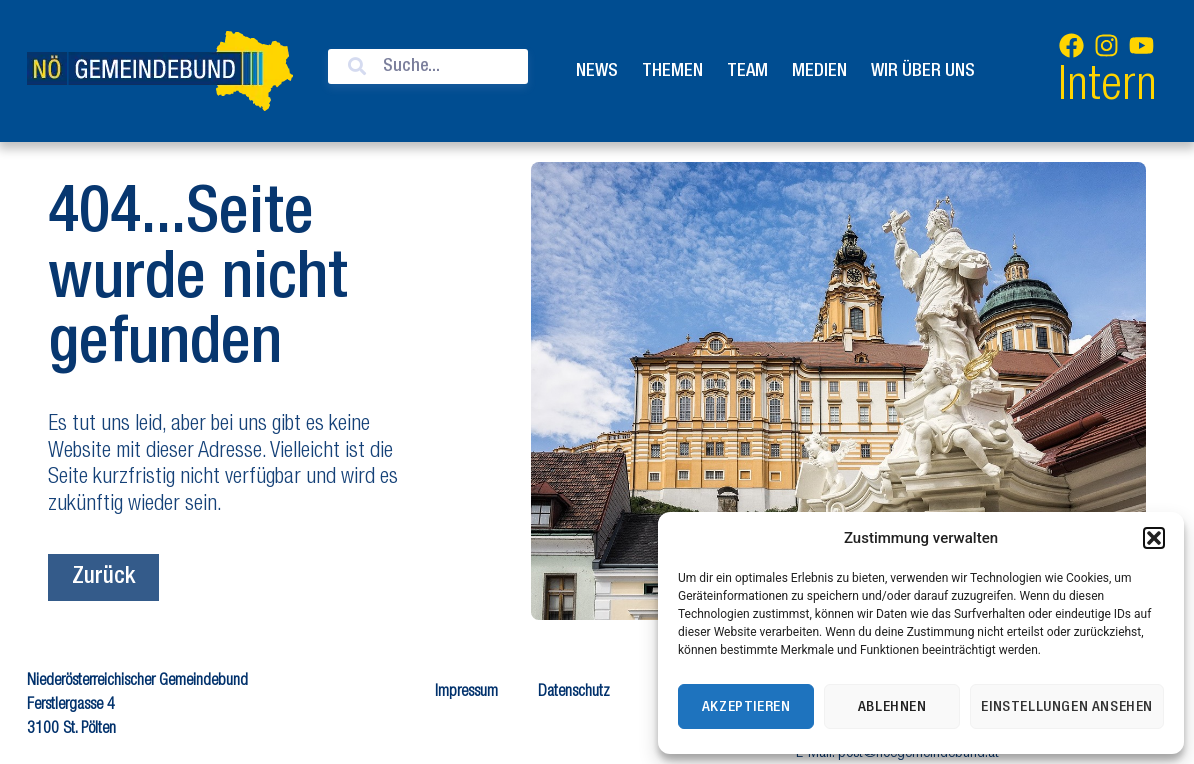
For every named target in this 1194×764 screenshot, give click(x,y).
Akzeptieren (746, 707)
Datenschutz (574, 693)
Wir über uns (923, 71)
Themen (672, 71)
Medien (819, 71)
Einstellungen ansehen (1067, 707)
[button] (1154, 538)
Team (747, 71)
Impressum (466, 693)
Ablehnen (892, 707)
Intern (1107, 88)
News (597, 71)
